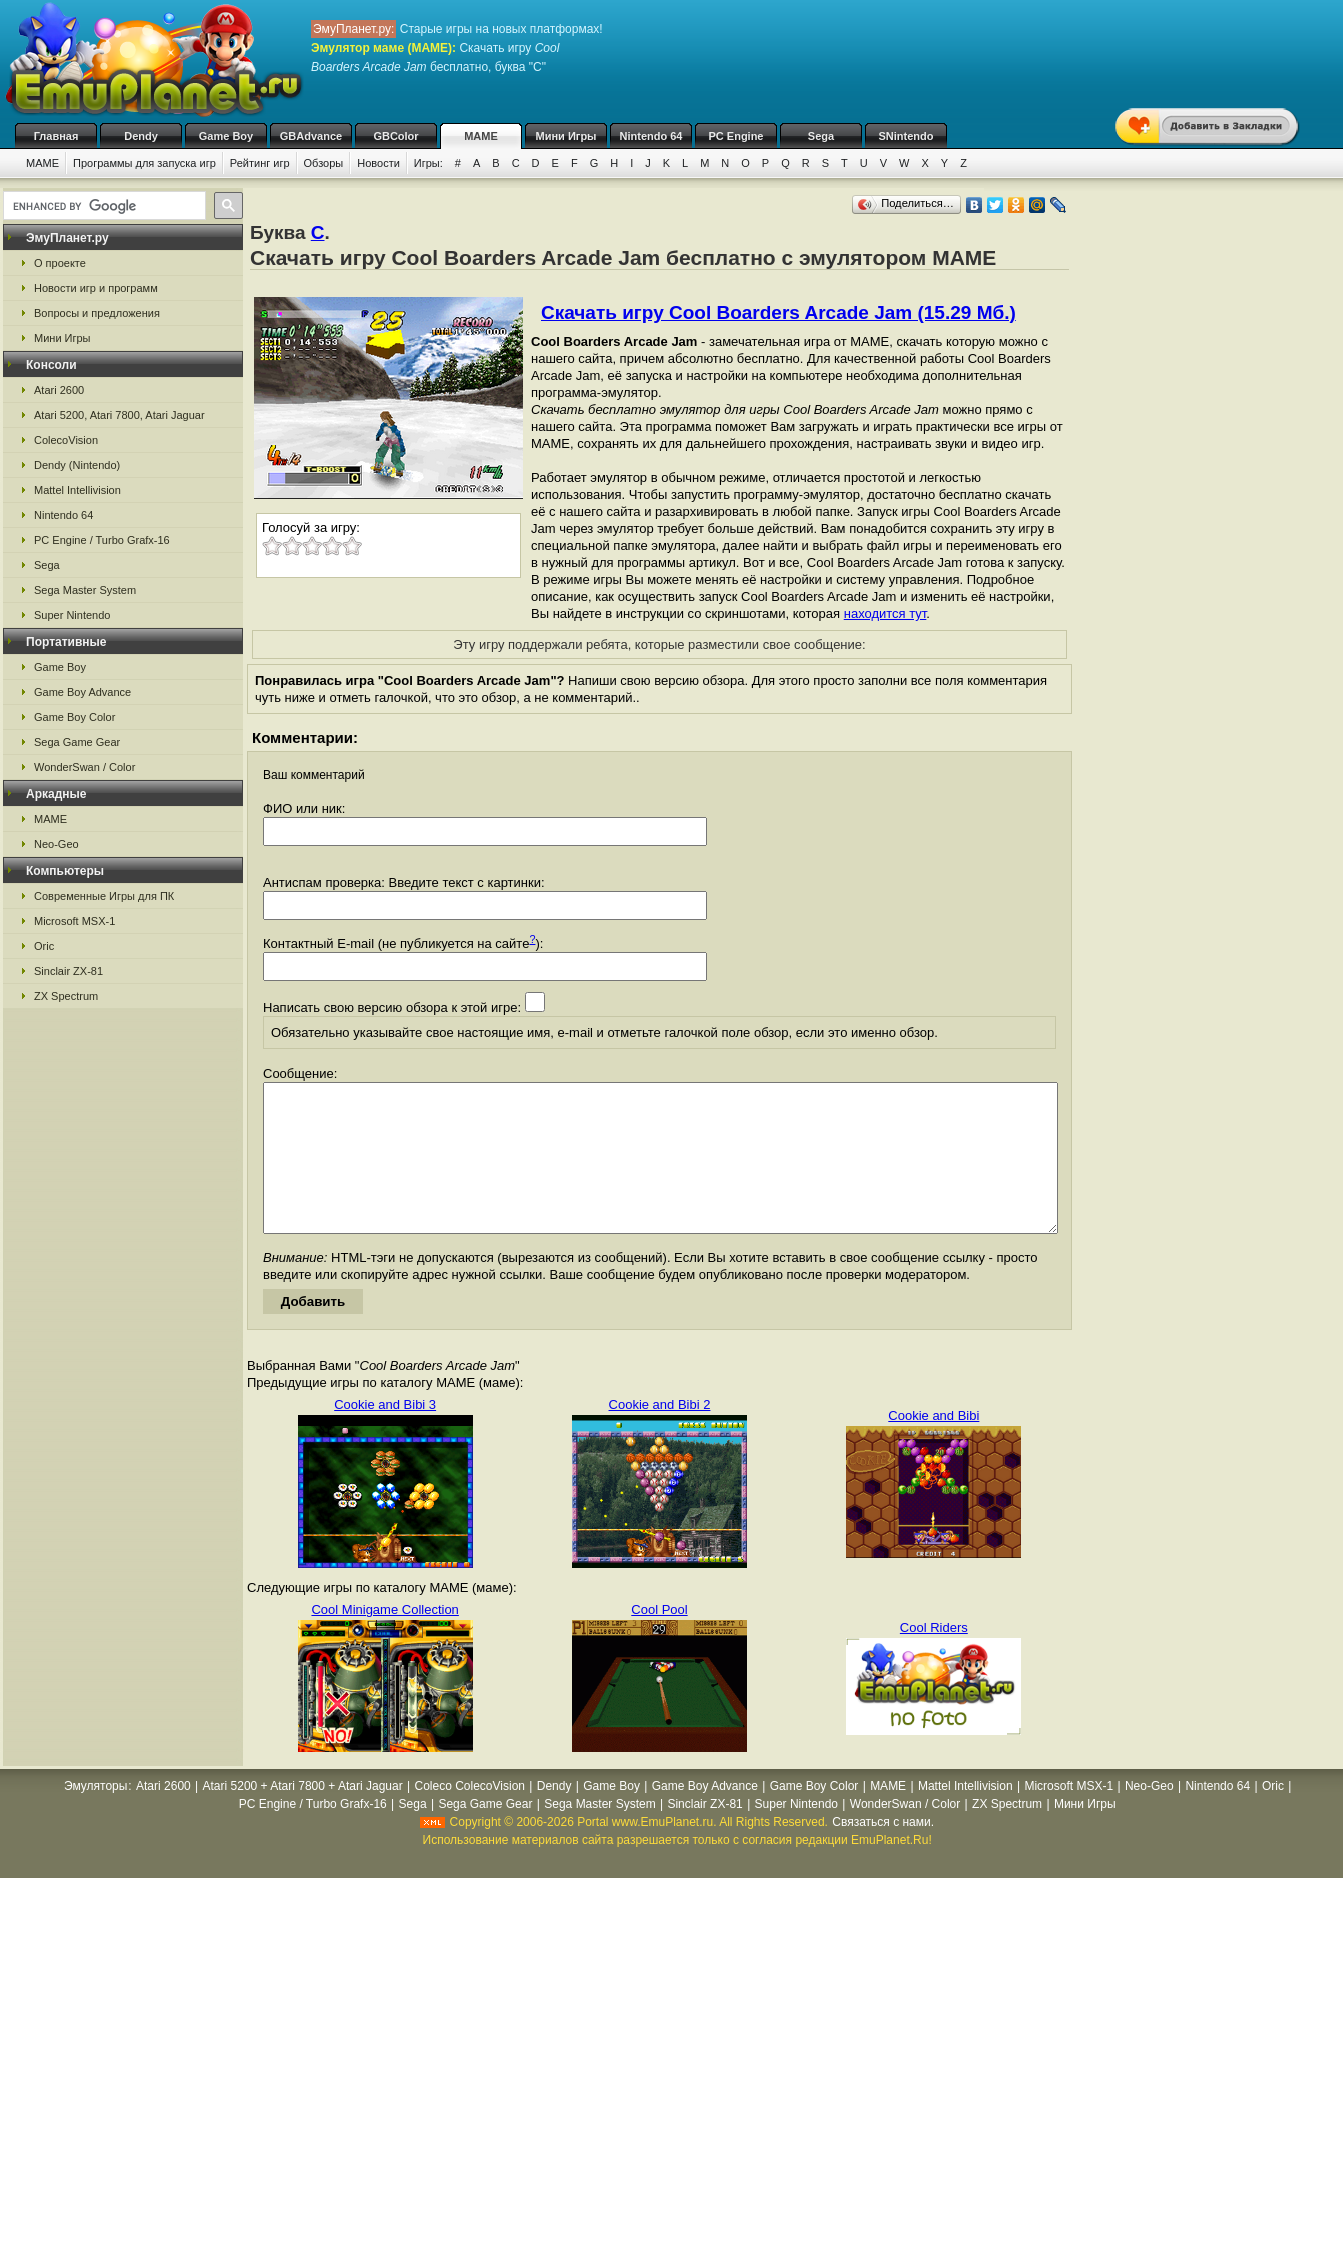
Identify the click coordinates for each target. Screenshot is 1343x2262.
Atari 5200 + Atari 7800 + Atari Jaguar (303, 1816)
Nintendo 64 (651, 136)
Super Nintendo (72, 615)
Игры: (428, 163)
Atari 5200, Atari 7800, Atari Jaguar (119, 415)
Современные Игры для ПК (104, 896)
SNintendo (906, 136)
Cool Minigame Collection (384, 1639)
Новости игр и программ (96, 288)
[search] (102, 206)
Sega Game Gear (77, 742)
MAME (481, 136)
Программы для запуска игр (144, 163)
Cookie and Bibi (933, 1445)
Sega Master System (85, 590)
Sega (821, 136)
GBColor (395, 136)
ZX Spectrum (66, 996)
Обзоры (324, 163)
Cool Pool (659, 1639)
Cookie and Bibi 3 (385, 1434)
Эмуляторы (95, 1816)
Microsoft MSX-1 (74, 921)
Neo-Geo (56, 844)
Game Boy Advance (82, 692)
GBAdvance (311, 136)
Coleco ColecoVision (469, 1816)
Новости (378, 163)
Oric (44, 946)
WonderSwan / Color (84, 767)
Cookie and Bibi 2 (660, 1434)
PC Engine (735, 136)
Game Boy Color (74, 717)
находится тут (885, 613)
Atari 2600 (59, 390)
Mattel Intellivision (77, 490)
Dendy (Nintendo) (77, 465)
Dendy (141, 136)
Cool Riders (934, 1657)
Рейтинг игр (260, 163)
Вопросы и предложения (97, 313)
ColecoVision (66, 440)
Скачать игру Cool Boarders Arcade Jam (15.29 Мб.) (778, 312)
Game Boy (226, 136)
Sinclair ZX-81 (68, 971)
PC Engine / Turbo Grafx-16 (102, 540)
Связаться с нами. (883, 1852)
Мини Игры (566, 136)
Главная (56, 136)
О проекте (60, 263)
